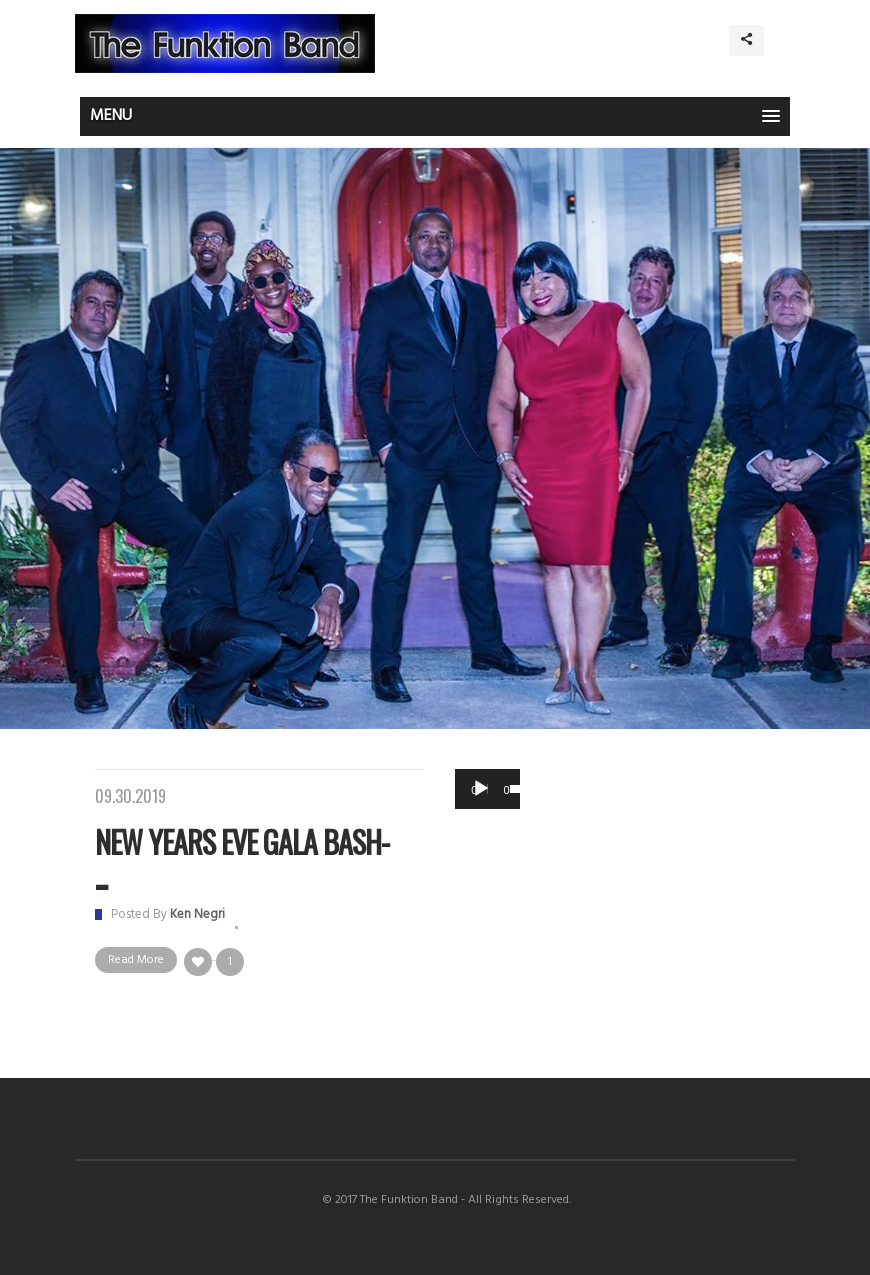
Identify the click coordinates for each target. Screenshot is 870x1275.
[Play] (481, 789)
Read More (136, 960)
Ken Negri (197, 914)
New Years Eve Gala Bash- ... (242, 859)
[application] (487, 789)
